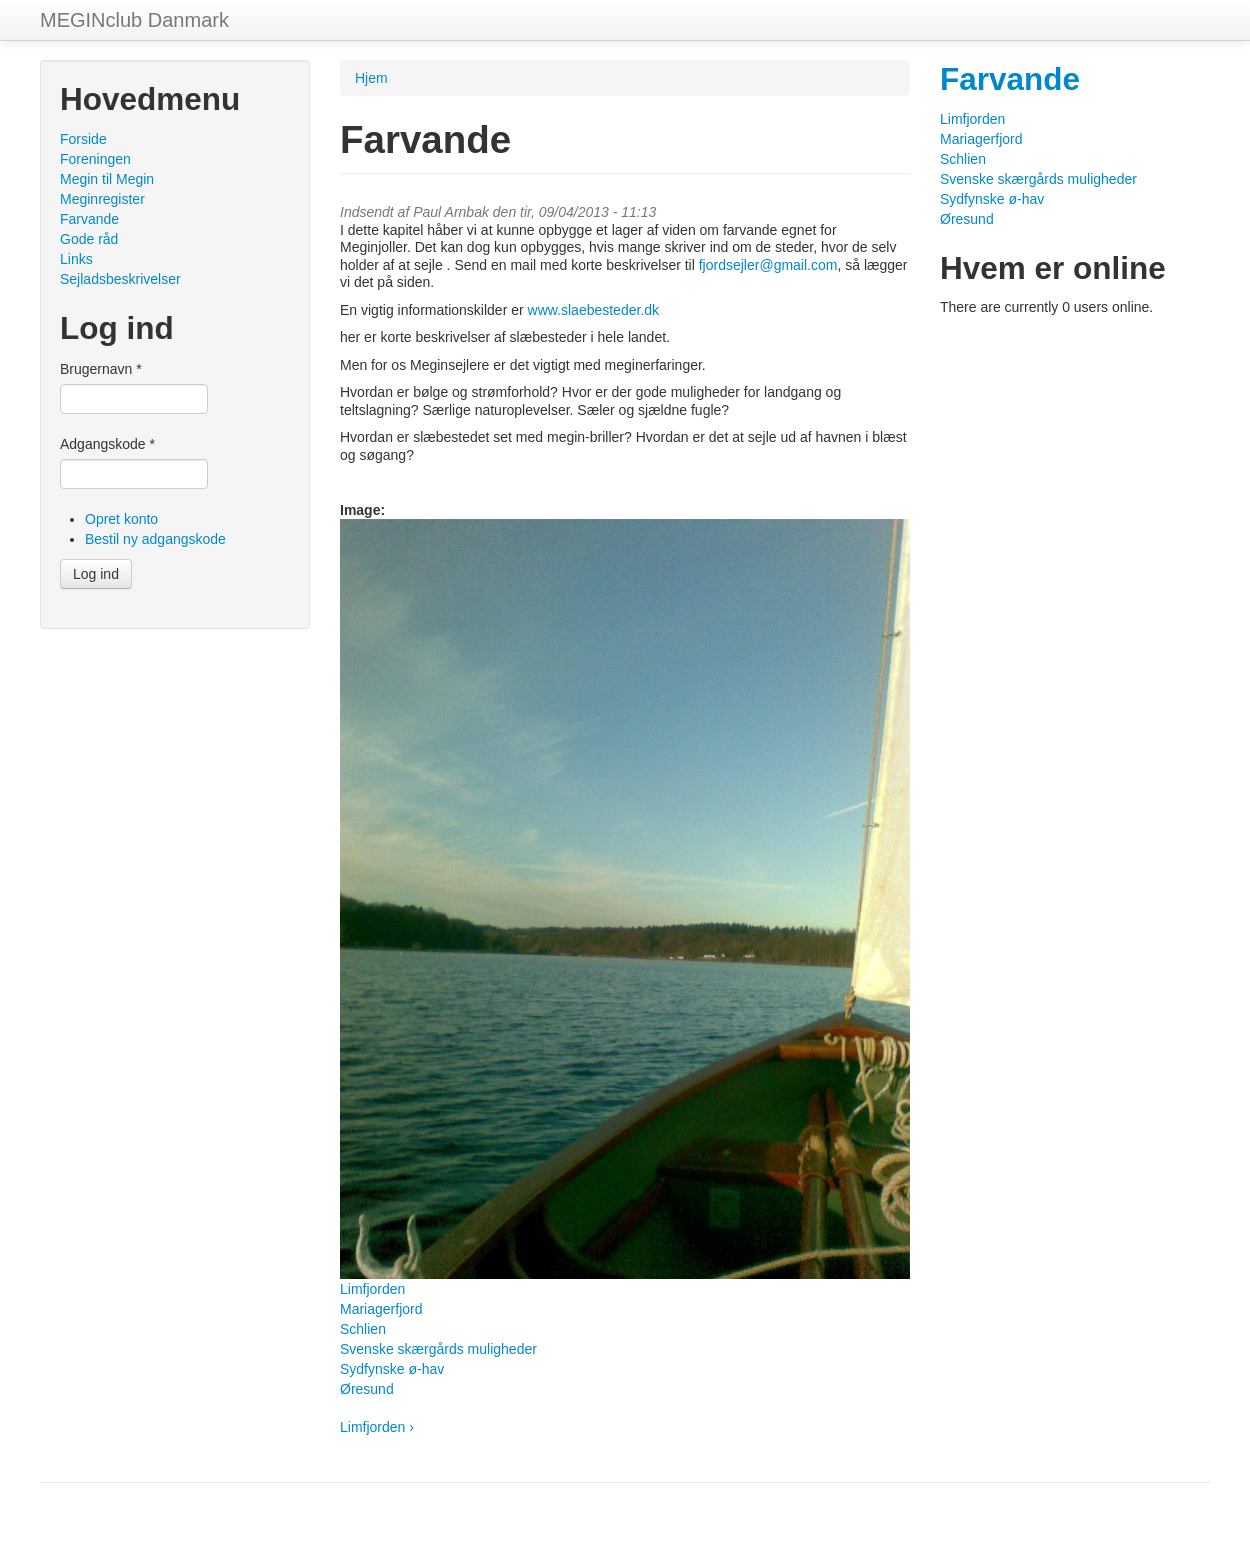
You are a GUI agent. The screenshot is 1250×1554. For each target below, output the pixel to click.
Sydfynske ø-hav (392, 1369)
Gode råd (89, 239)
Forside (83, 139)
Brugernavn (101, 369)
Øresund (367, 1389)
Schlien (363, 1329)
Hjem (371, 78)
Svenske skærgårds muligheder (438, 1349)
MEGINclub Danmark (134, 20)
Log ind (96, 574)
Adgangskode (107, 444)
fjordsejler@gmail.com (768, 265)
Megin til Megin (107, 179)
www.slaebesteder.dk (594, 310)
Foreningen (95, 159)
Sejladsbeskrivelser (120, 279)
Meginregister (102, 199)
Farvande (89, 219)
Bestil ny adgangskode (155, 539)
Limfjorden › (377, 1427)
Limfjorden (372, 1289)
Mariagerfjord (381, 1309)
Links (76, 259)
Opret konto (121, 519)
